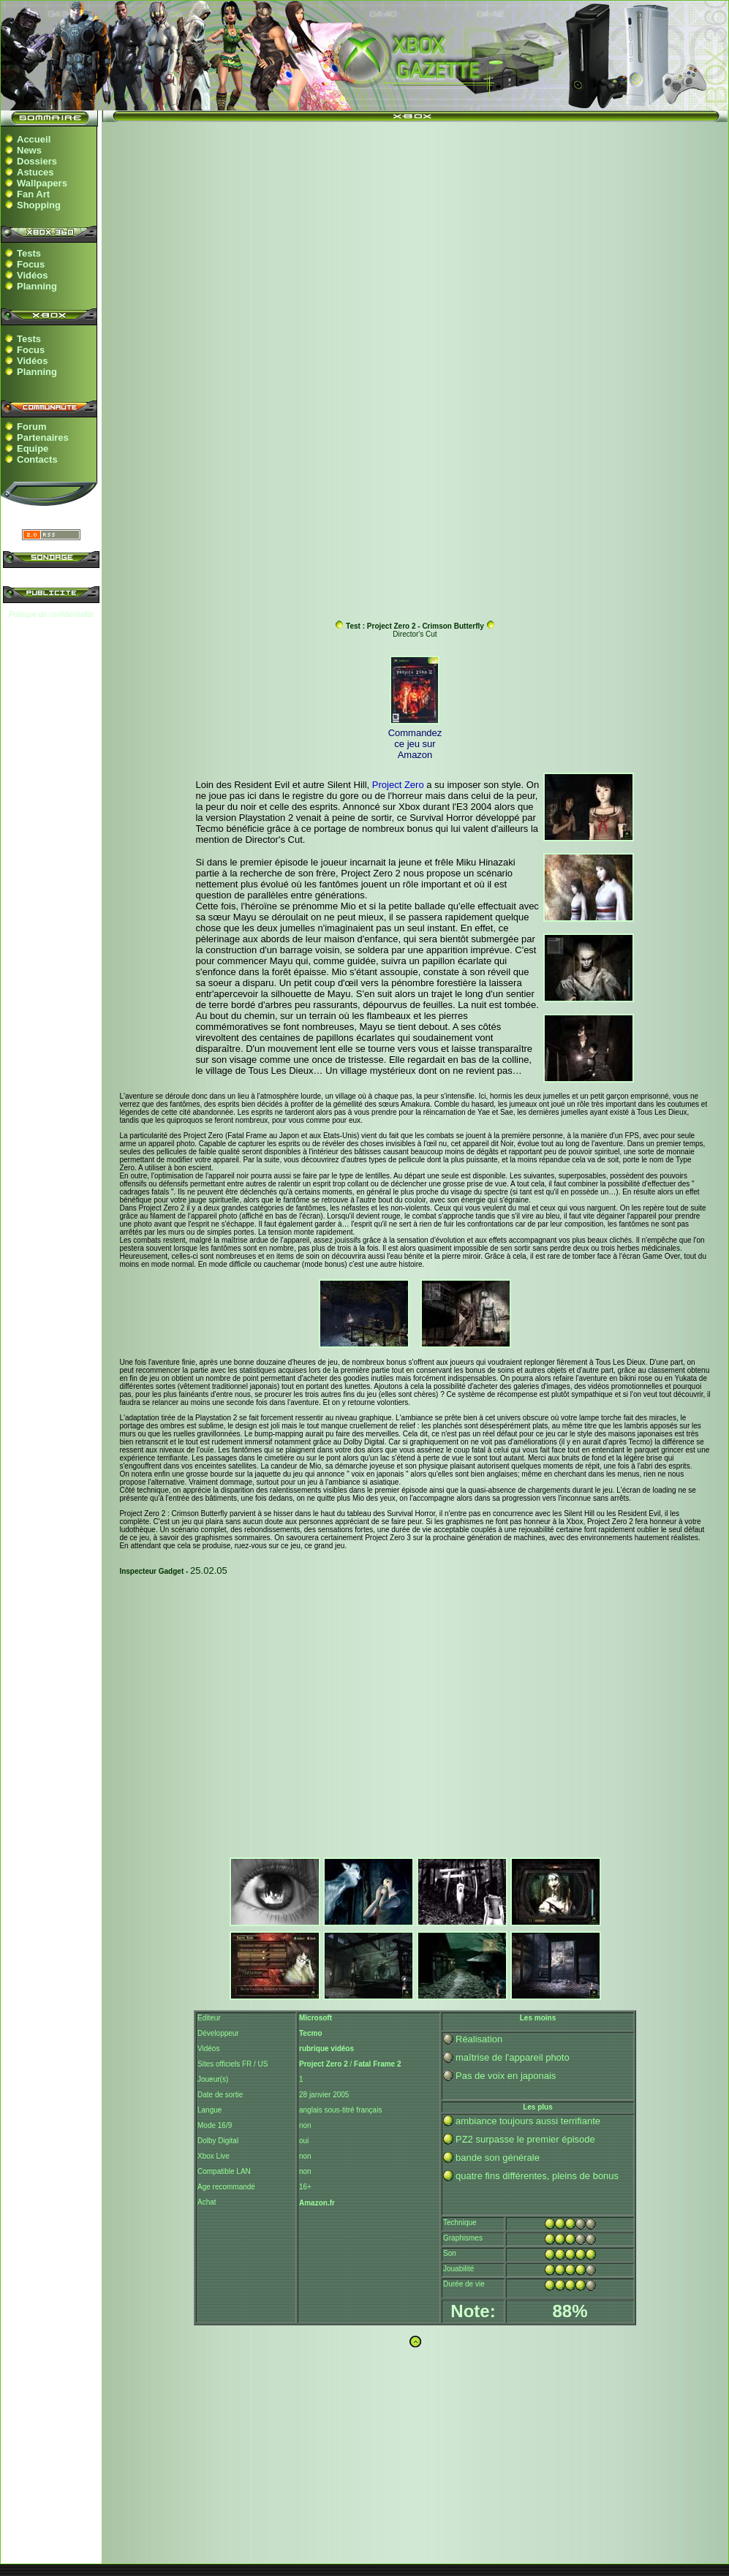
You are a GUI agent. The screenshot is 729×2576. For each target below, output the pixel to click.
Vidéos (32, 275)
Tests (29, 253)
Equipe (32, 448)
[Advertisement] (415, 232)
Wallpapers (42, 183)
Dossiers (37, 161)
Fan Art (33, 194)
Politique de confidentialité (51, 614)
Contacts (37, 459)
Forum (31, 426)
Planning (37, 286)
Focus (31, 264)
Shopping (39, 205)
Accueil (33, 139)
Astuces (35, 172)
